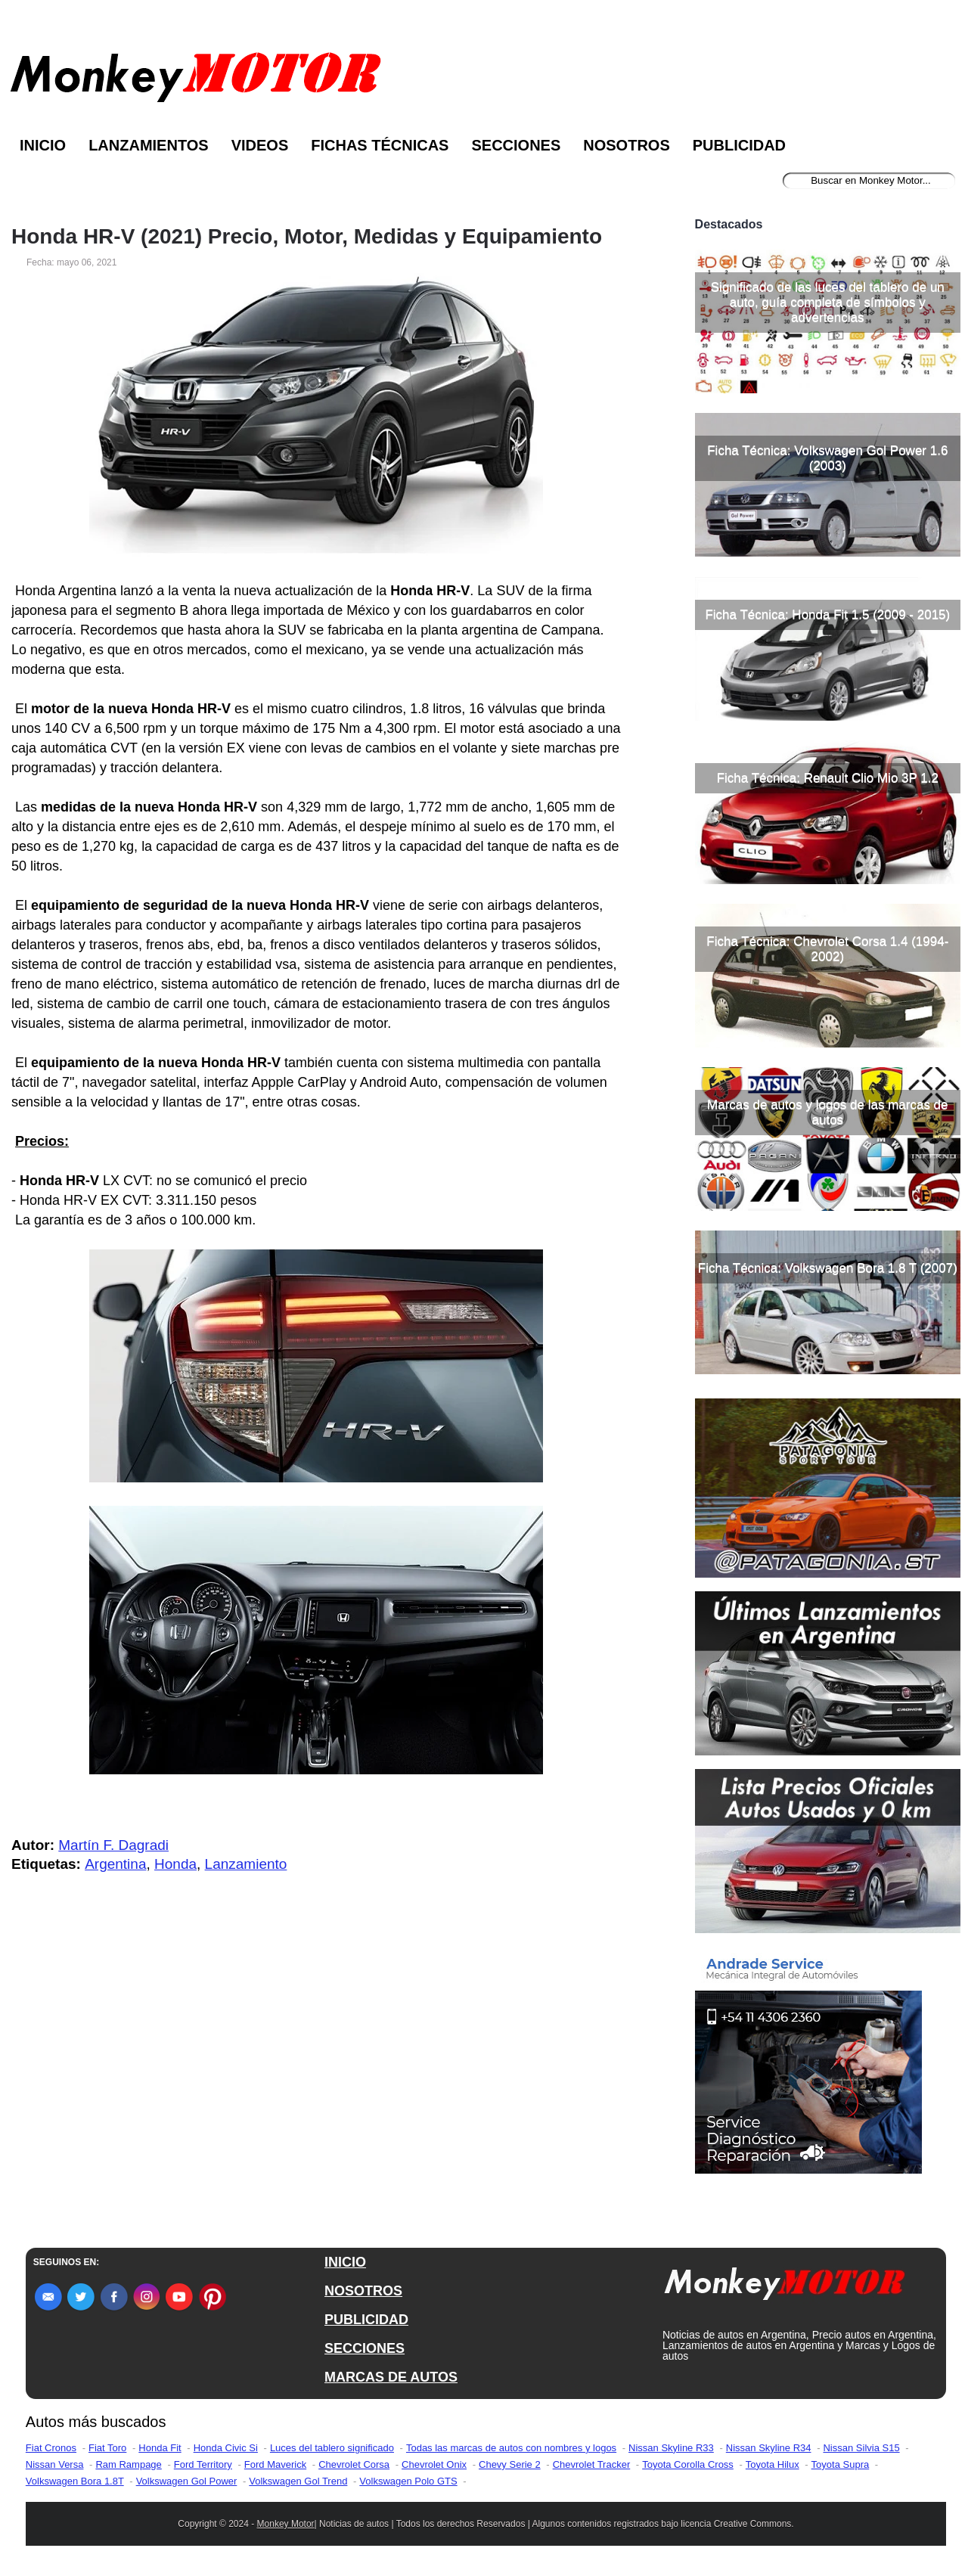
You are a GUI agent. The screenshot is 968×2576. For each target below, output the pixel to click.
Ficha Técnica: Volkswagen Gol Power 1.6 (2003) (827, 458)
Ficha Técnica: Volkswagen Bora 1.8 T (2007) (827, 1268)
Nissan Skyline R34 (768, 2447)
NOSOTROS (363, 2290)
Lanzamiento (246, 1864)
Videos (260, 145)
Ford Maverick (275, 2464)
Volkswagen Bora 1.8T (75, 2481)
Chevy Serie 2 (510, 2464)
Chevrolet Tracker (592, 2464)
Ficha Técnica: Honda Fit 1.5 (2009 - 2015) (827, 614)
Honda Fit (159, 2447)
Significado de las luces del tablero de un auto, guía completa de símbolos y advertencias (828, 302)
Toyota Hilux (772, 2464)
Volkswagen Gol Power (186, 2481)
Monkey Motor (286, 2524)
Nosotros (626, 145)
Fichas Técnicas (379, 145)
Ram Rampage (128, 2464)
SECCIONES (364, 2348)
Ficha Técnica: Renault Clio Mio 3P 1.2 (828, 778)
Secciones (515, 145)
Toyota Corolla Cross (688, 2464)
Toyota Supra (840, 2464)
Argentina (115, 1864)
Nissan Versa (55, 2464)
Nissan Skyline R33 (671, 2447)
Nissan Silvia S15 (861, 2447)
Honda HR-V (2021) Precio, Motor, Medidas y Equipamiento (306, 236)
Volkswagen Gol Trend (298, 2481)
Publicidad (739, 145)
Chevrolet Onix (434, 2464)
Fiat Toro (107, 2447)
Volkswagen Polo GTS (408, 2481)
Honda (175, 1864)
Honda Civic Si (226, 2447)
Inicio (43, 145)
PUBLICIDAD (366, 2319)
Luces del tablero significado (332, 2447)
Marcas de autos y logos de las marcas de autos (827, 1112)
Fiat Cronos (51, 2447)
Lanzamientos (148, 145)
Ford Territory (203, 2464)
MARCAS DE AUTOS (391, 2377)
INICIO (345, 2262)
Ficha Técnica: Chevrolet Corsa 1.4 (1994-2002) (827, 949)
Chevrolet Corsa (353, 2464)
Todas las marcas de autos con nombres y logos (511, 2447)
